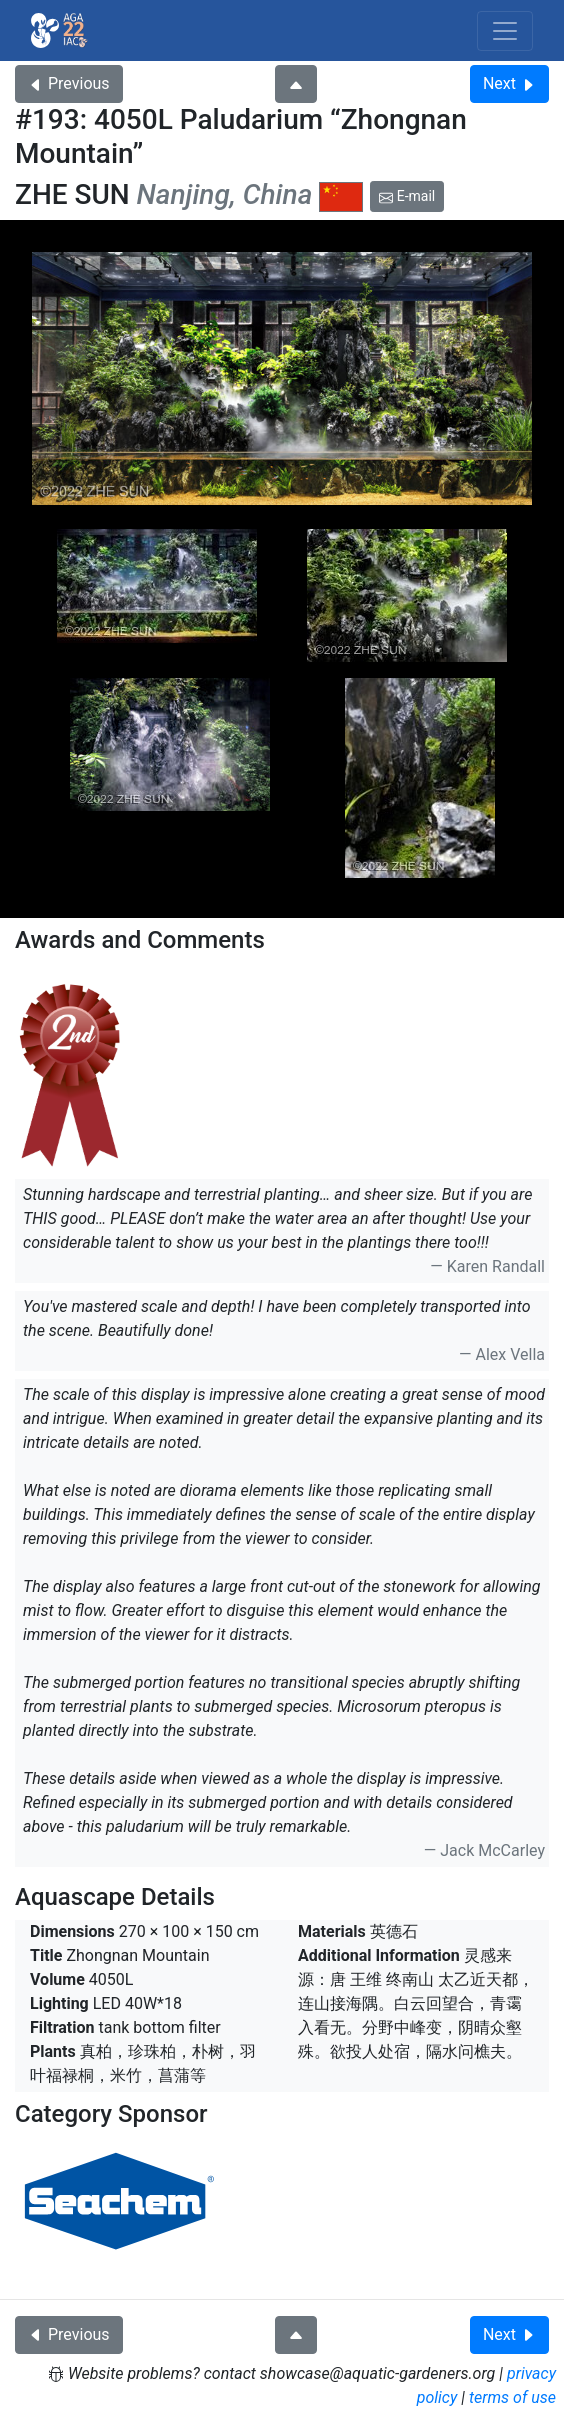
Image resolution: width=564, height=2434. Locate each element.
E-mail (407, 196)
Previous (69, 83)
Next (509, 83)
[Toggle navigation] (505, 31)
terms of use (512, 2397)
